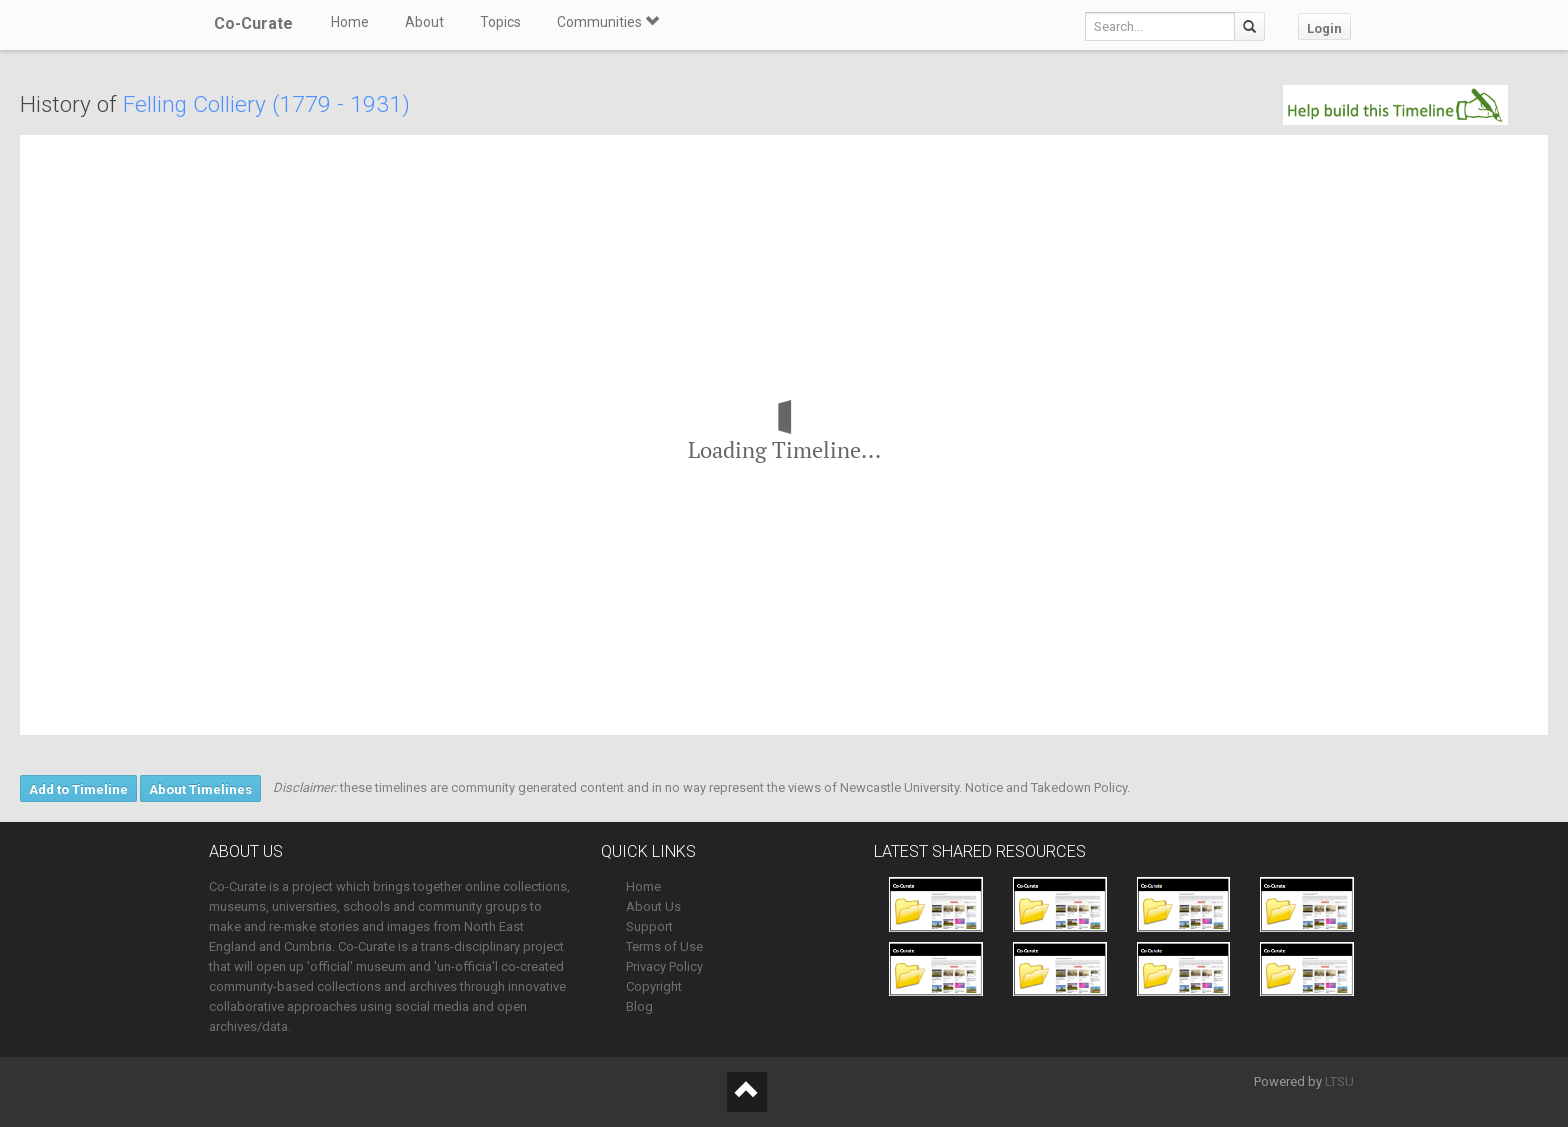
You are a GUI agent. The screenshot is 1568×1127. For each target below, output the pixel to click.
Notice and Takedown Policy (1046, 787)
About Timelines (200, 789)
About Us (653, 906)
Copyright (654, 986)
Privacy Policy (664, 966)
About (424, 22)
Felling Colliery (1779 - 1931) (266, 104)
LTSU (1339, 1081)
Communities (608, 22)
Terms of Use (664, 946)
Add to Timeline (78, 789)
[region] (784, 435)
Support (649, 926)
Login (1324, 28)
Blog (639, 1006)
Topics (500, 22)
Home (350, 22)
